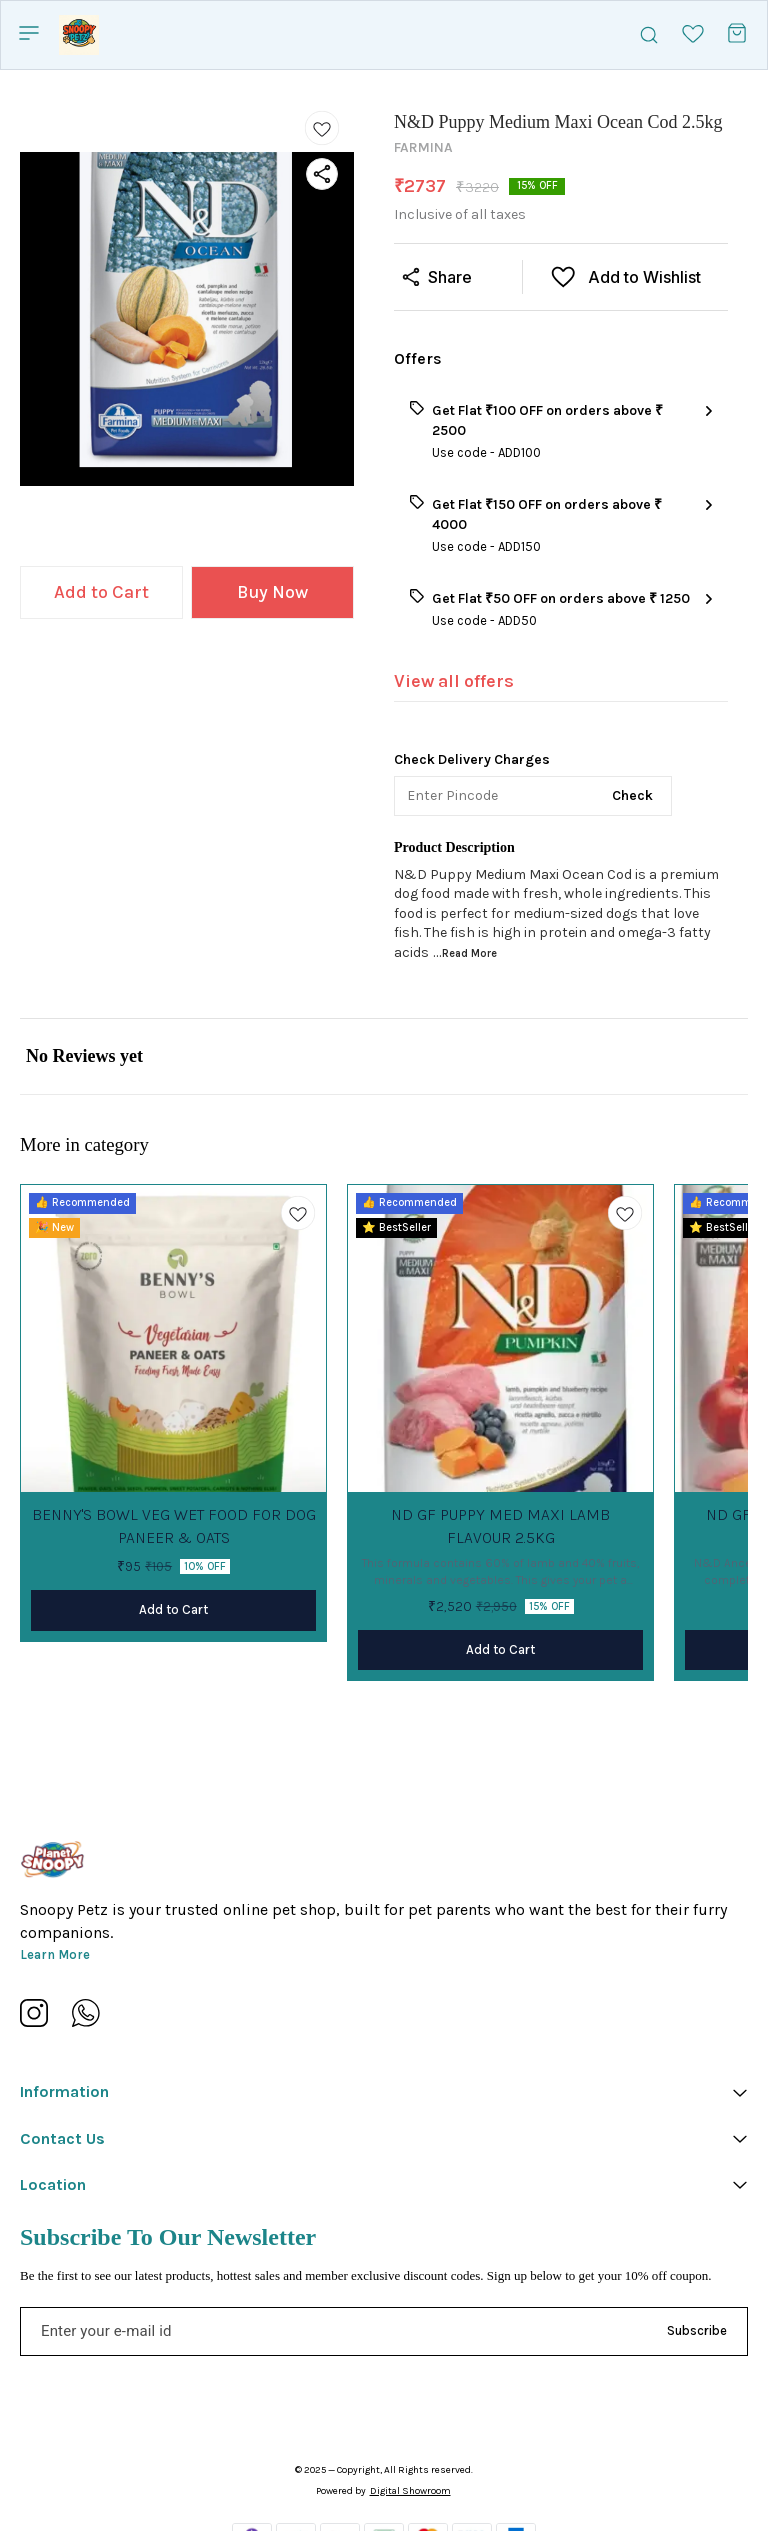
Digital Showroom (410, 2491)
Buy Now (272, 592)
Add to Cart (101, 592)
